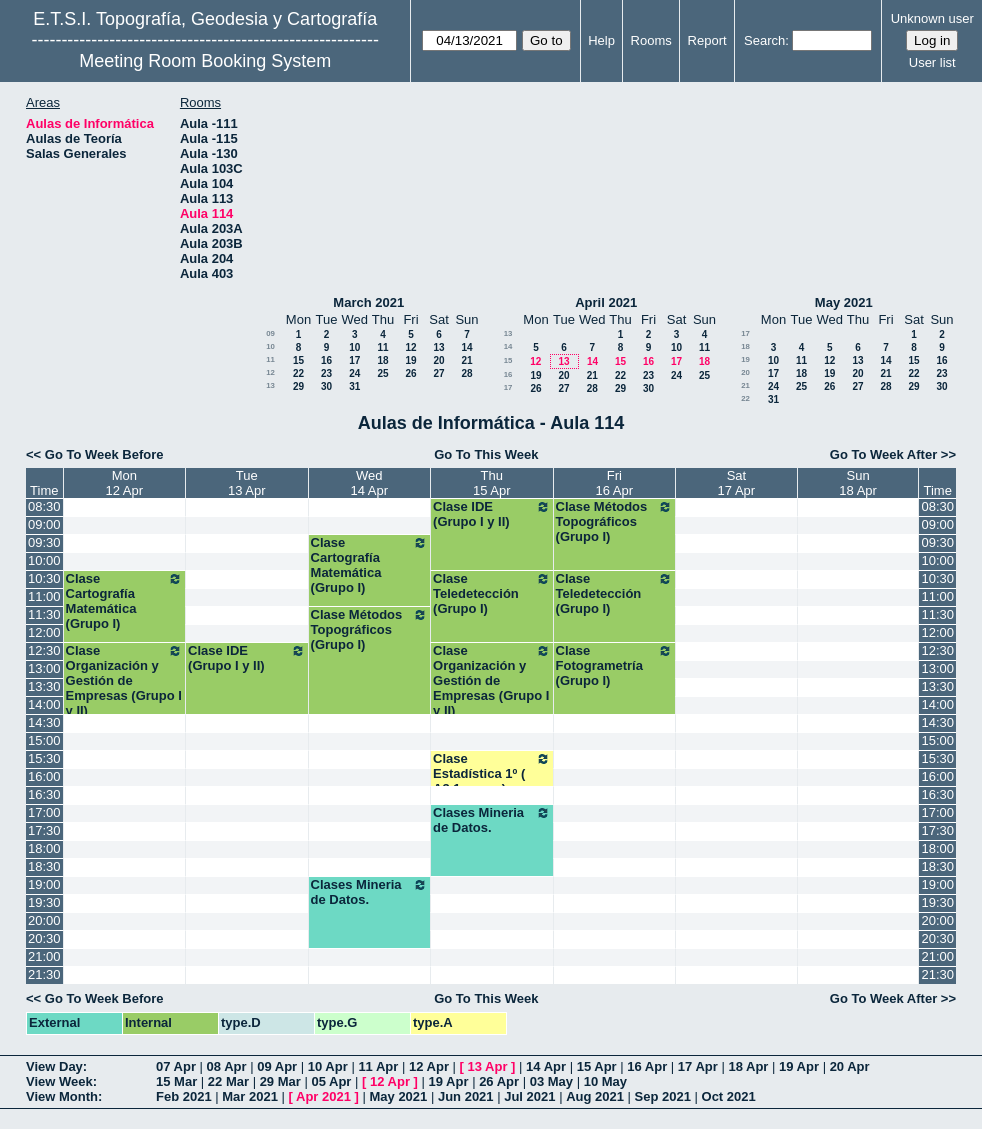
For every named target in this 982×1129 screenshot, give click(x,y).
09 (270, 333)
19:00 (44, 884)
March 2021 (368, 302)
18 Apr (748, 1066)
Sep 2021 (663, 1096)
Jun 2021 (466, 1096)
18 (382, 360)
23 (326, 373)
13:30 (44, 686)
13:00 (44, 668)
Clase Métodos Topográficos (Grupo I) (615, 521)
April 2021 (606, 302)
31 (354, 386)
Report (707, 40)
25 (382, 373)
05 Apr (331, 1081)
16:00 (44, 776)
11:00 (44, 596)
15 (298, 360)
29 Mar (280, 1081)
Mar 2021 (250, 1096)
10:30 (44, 578)
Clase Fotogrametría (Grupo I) (615, 665)
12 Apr (429, 1066)
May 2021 (844, 302)
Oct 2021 (729, 1096)
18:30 (44, 866)
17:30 (44, 830)
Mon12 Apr (125, 483)
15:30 (44, 758)
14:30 (44, 722)
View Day (54, 1066)
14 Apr (546, 1066)
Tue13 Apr (247, 483)
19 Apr (799, 1066)
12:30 (44, 650)
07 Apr (176, 1066)
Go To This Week (486, 454)
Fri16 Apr (615, 483)
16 (326, 360)
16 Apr (647, 1066)
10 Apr (328, 1066)
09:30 (44, 542)
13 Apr (488, 1066)
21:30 (44, 974)
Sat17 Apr (737, 483)
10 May (605, 1081)
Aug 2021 (595, 1096)
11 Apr (378, 1066)
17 (354, 360)
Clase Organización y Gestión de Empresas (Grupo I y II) (125, 680)
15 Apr (597, 1066)
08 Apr (227, 1066)
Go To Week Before (104, 454)
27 (438, 373)
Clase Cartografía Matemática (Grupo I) (370, 565)
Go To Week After (883, 454)
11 (382, 347)
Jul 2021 (529, 1096)
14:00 (44, 704)
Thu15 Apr (492, 483)
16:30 (44, 794)
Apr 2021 (323, 1096)
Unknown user (932, 18)
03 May (551, 1081)
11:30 (44, 614)
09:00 (44, 524)
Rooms (651, 40)
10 (270, 346)
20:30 (44, 938)
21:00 (44, 956)
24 (354, 373)
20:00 (44, 920)
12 (410, 347)
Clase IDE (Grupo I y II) (492, 514)
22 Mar (228, 1081)
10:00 (44, 560)
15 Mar (176, 1081)
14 (466, 347)
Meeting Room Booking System (205, 61)
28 (466, 373)
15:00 (44, 740)
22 (298, 373)
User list (932, 62)
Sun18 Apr (858, 483)
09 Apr (277, 1066)
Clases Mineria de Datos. (492, 820)
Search (764, 40)
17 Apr (698, 1066)
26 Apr (499, 1081)
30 (326, 386)
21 (466, 360)
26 (410, 373)
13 (438, 347)
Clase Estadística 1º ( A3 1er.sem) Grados (492, 781)
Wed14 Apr (370, 483)
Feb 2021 (184, 1096)
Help (601, 40)
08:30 (44, 506)
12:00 (44, 632)
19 (410, 360)
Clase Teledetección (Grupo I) (492, 593)
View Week (59, 1081)
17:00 (44, 812)
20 (438, 360)
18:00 (44, 848)
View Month (62, 1096)
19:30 (44, 902)
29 (298, 386)
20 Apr (850, 1066)
